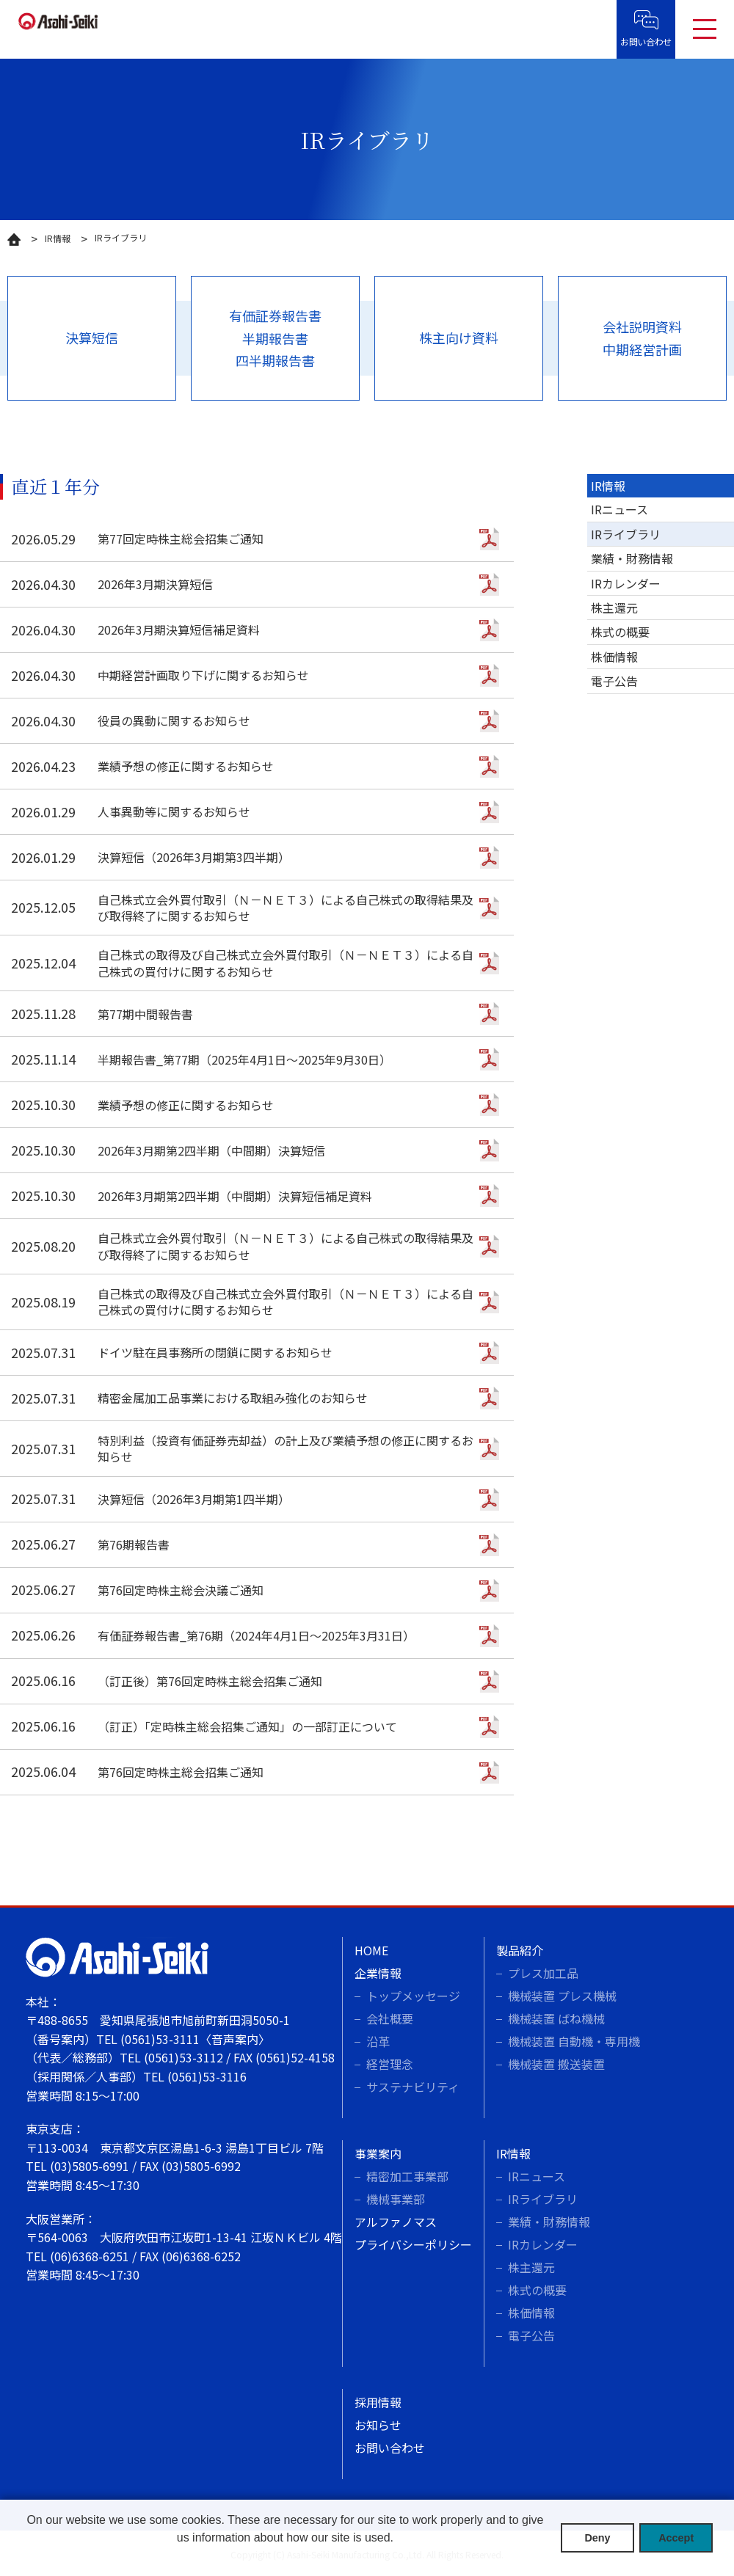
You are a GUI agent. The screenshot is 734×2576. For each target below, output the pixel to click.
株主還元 (614, 607)
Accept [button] (676, 2538)
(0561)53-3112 (183, 2057)
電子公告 (614, 681)
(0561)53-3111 (160, 2039)
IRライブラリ (626, 534)
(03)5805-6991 (89, 2166)
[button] (285, 2557)
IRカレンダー (626, 583)
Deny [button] (597, 2538)
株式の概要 (620, 632)
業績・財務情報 (632, 558)
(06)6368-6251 (89, 2256)
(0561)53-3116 (207, 2076)
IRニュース (619, 509)
